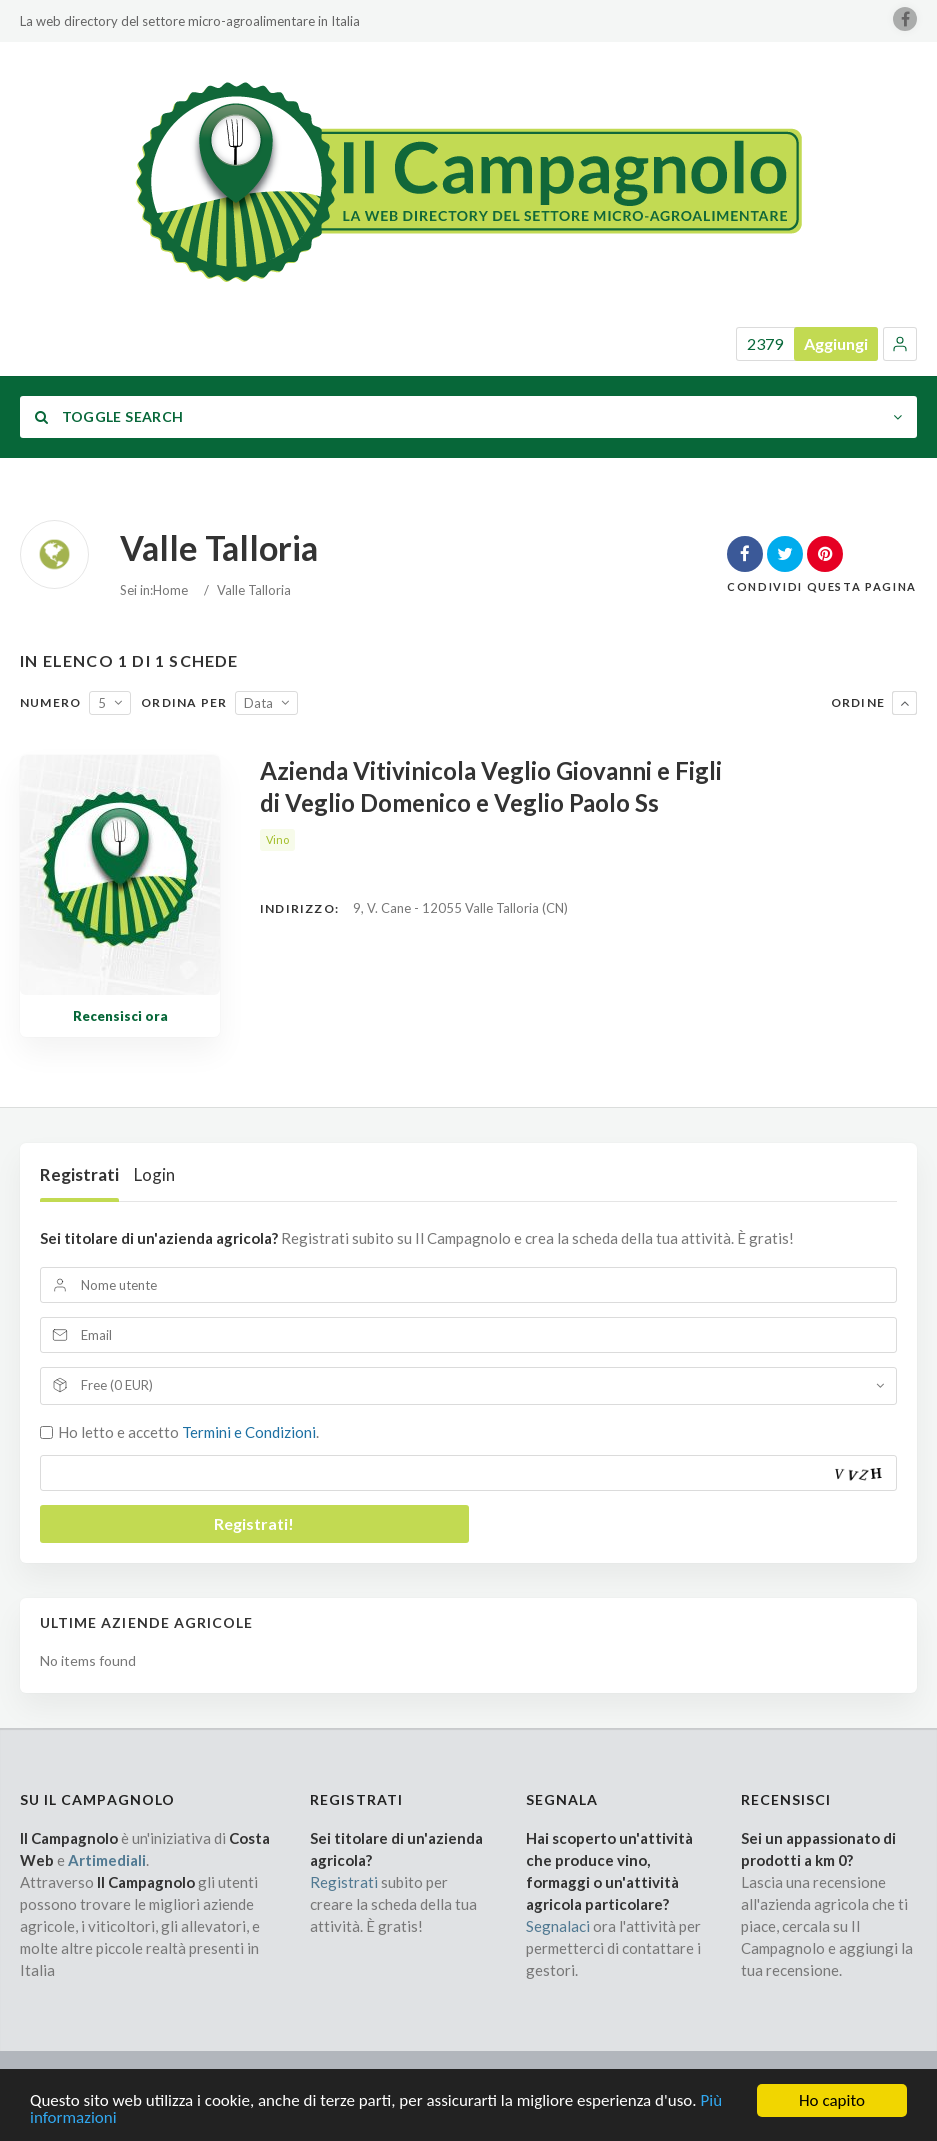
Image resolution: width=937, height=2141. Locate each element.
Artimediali (107, 1860)
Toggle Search (109, 416)
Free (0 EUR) (117, 1385)
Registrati (79, 1174)
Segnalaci (558, 1926)
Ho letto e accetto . (188, 1432)
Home (170, 590)
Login (154, 1174)
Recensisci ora (120, 1016)
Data (258, 703)
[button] (900, 344)
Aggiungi (836, 343)
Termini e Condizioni (249, 1432)
